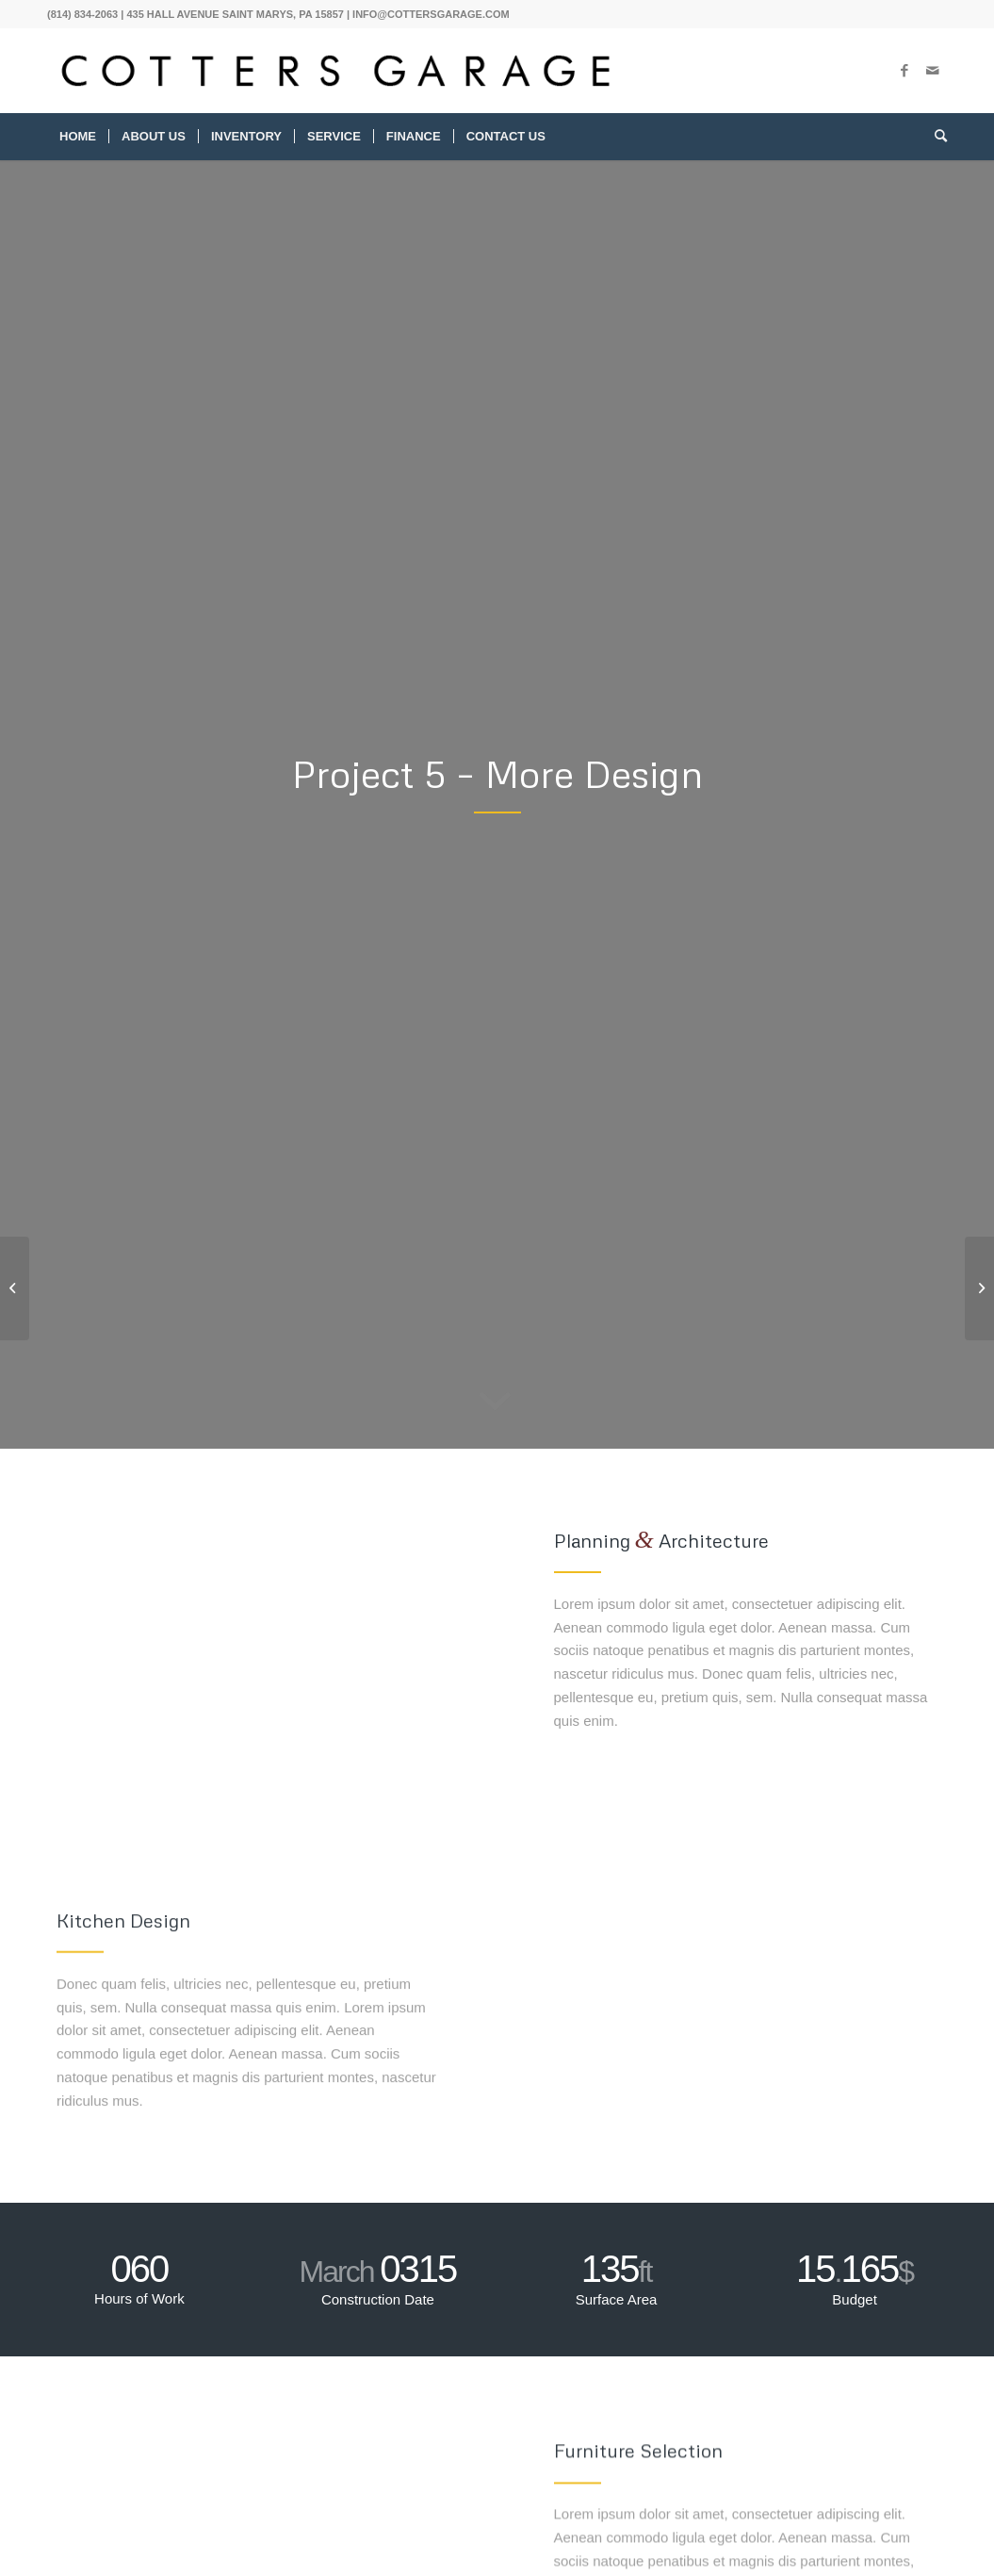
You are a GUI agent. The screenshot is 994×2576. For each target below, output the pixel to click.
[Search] (934, 136)
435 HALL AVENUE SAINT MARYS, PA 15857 (234, 14)
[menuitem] (77, 136)
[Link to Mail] (933, 71)
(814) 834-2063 (82, 14)
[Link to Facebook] (904, 71)
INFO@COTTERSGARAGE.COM (431, 14)
